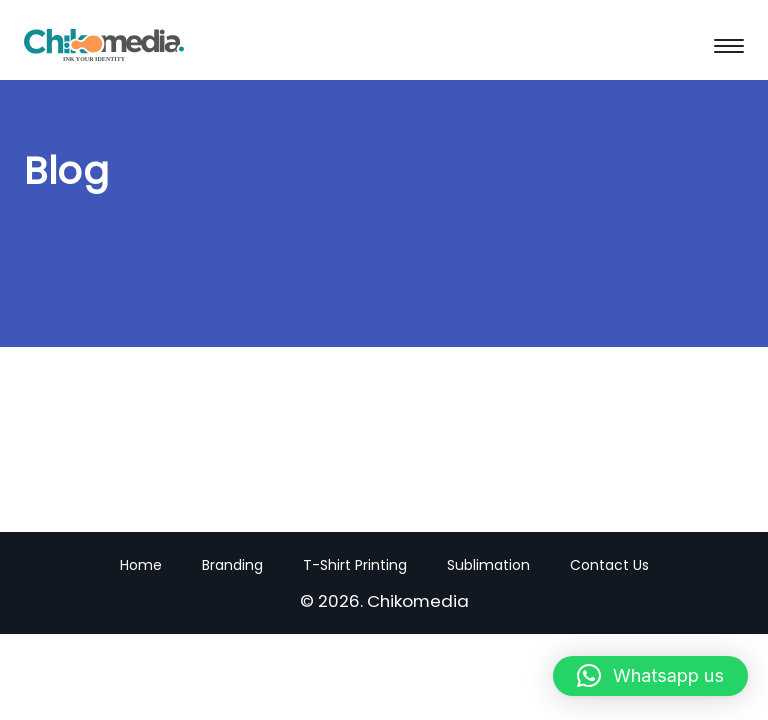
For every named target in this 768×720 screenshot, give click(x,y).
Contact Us (609, 565)
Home (141, 565)
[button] (650, 676)
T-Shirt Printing (355, 565)
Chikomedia (418, 601)
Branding (232, 565)
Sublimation (488, 565)
